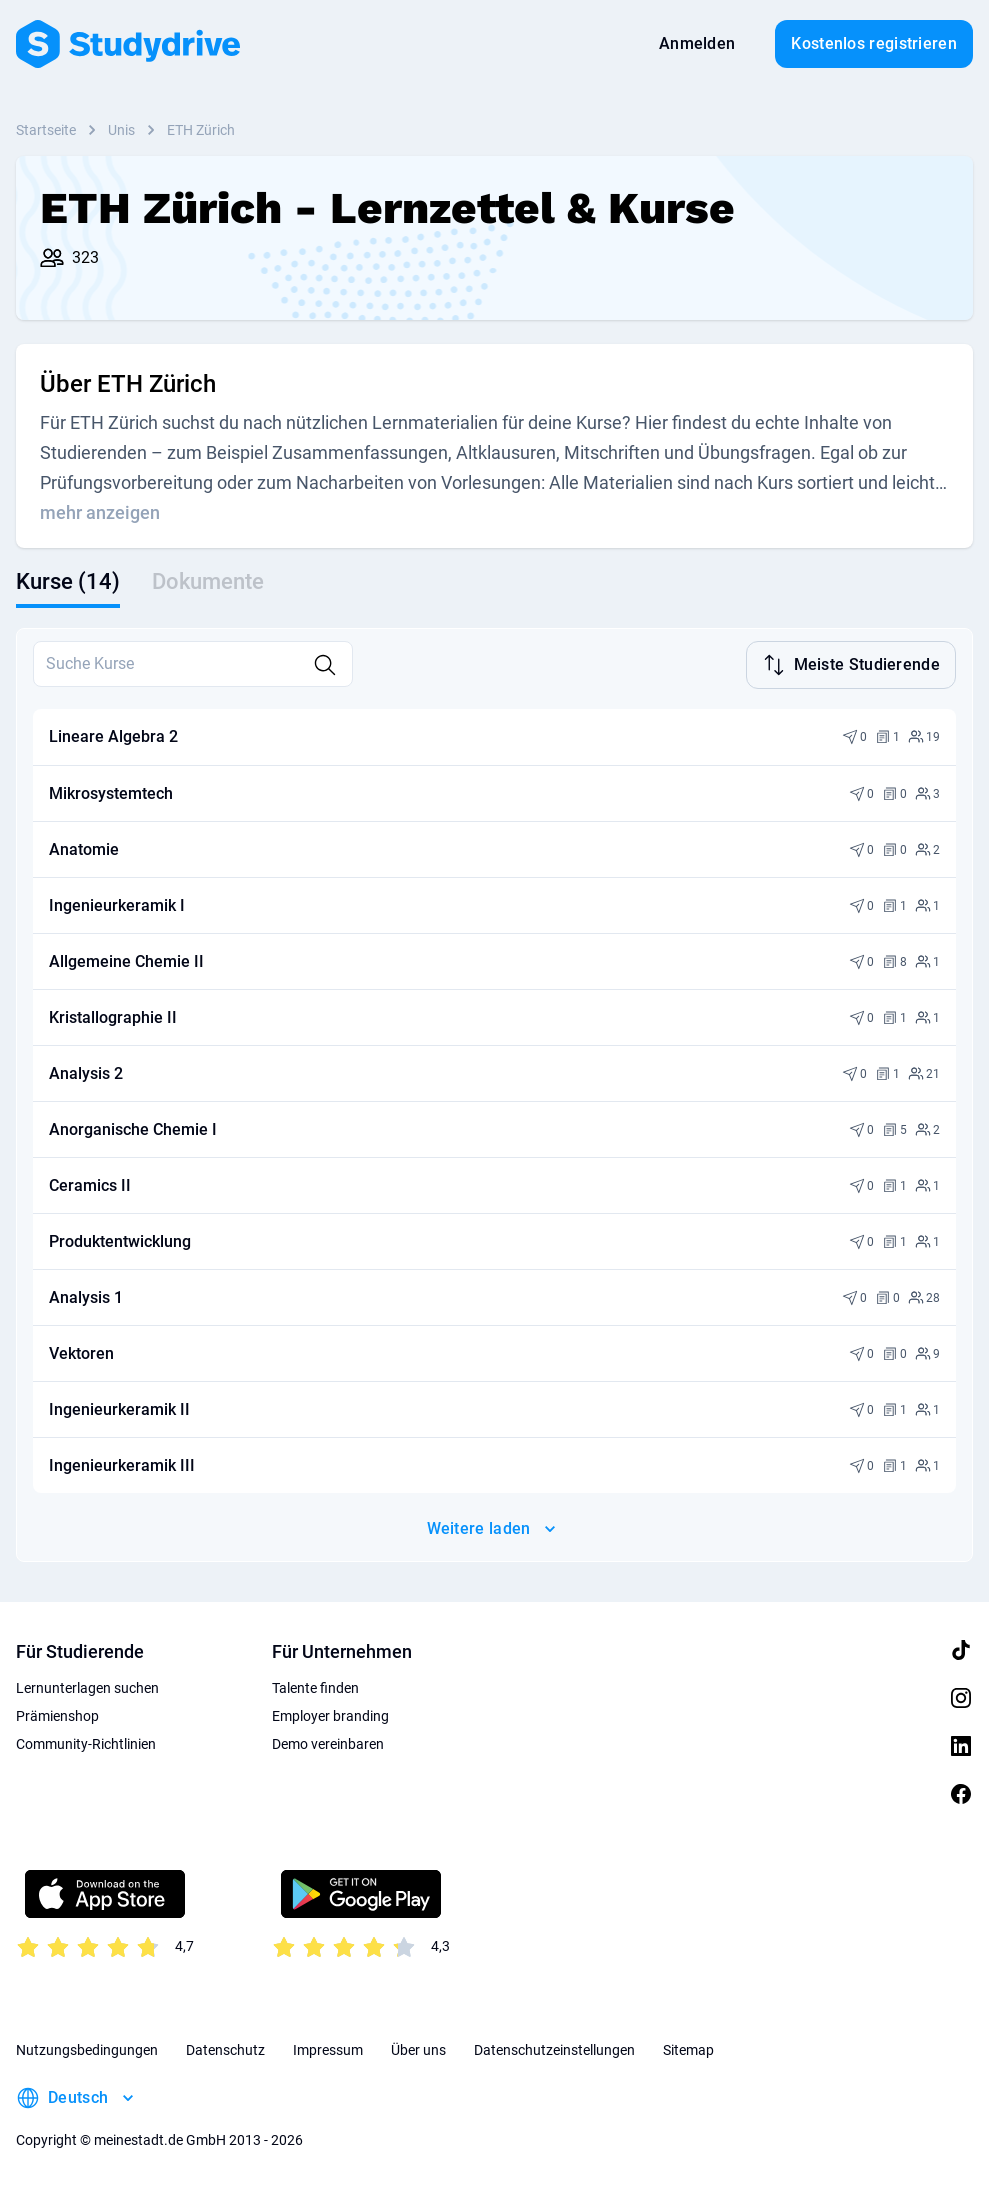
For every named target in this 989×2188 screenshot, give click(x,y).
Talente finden (315, 1686)
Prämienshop (57, 1714)
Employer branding (330, 1714)
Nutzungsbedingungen (87, 2048)
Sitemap (688, 2048)
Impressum (328, 2048)
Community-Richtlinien (86, 1742)
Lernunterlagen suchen (87, 1686)
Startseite (46, 130)
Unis (121, 130)
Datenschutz (225, 2048)
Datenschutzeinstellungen (554, 2048)
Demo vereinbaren (328, 1742)
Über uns (418, 2048)
